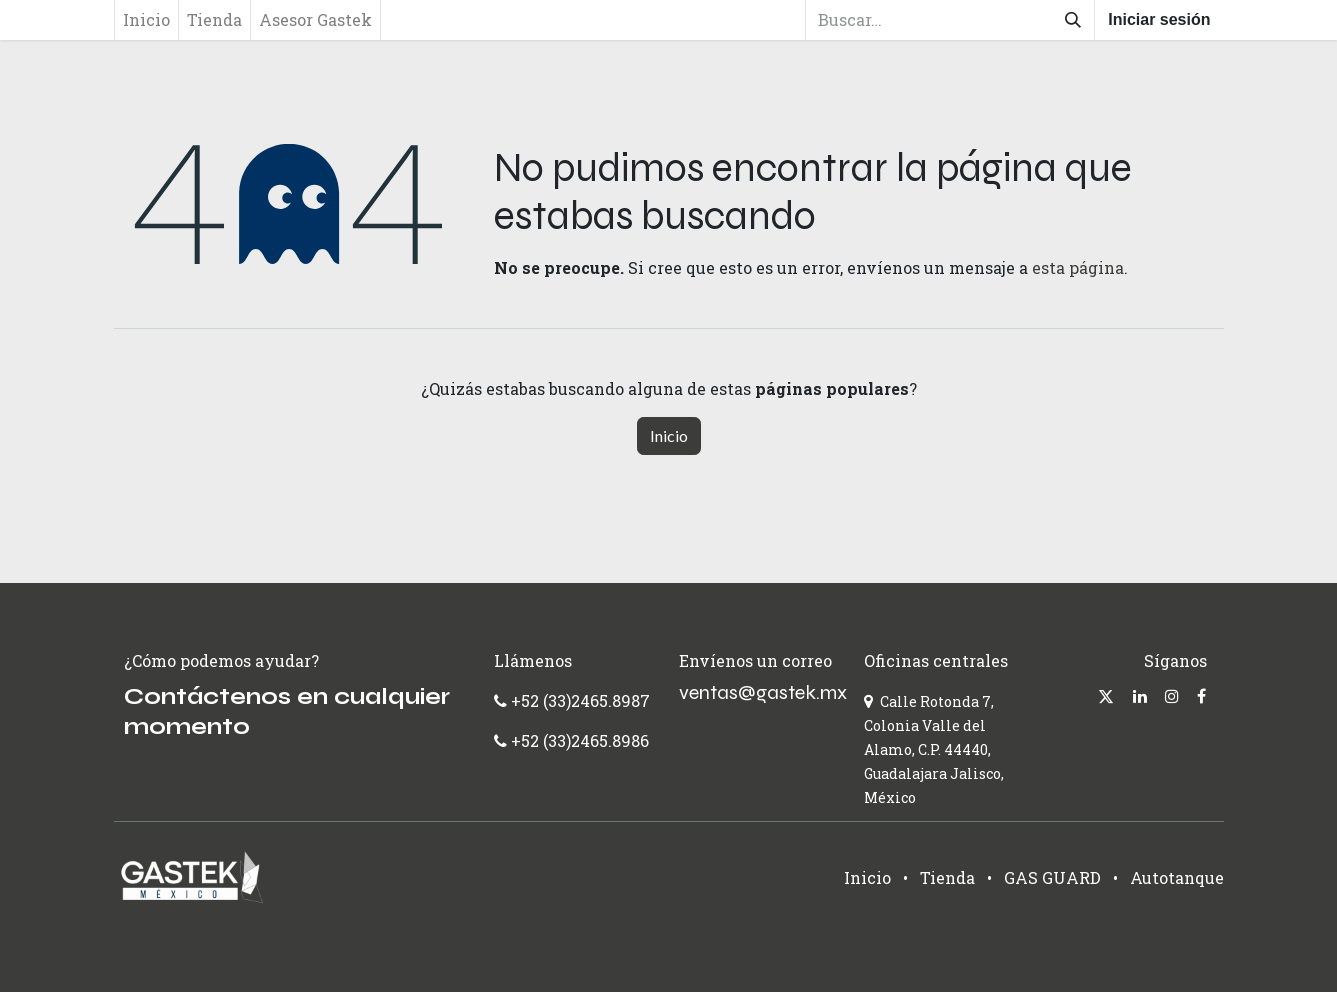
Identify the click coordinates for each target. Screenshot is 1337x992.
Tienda (947, 877)
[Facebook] (1201, 696)
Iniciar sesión (1159, 19)
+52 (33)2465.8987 (578, 700)
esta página (1078, 267)
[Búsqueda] (1073, 20)
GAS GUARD (1052, 877)
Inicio (669, 435)
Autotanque (1177, 877)
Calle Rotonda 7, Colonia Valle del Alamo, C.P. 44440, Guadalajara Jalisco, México (934, 749)
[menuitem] (146, 20)
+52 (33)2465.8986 (580, 740)
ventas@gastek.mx (763, 692)
